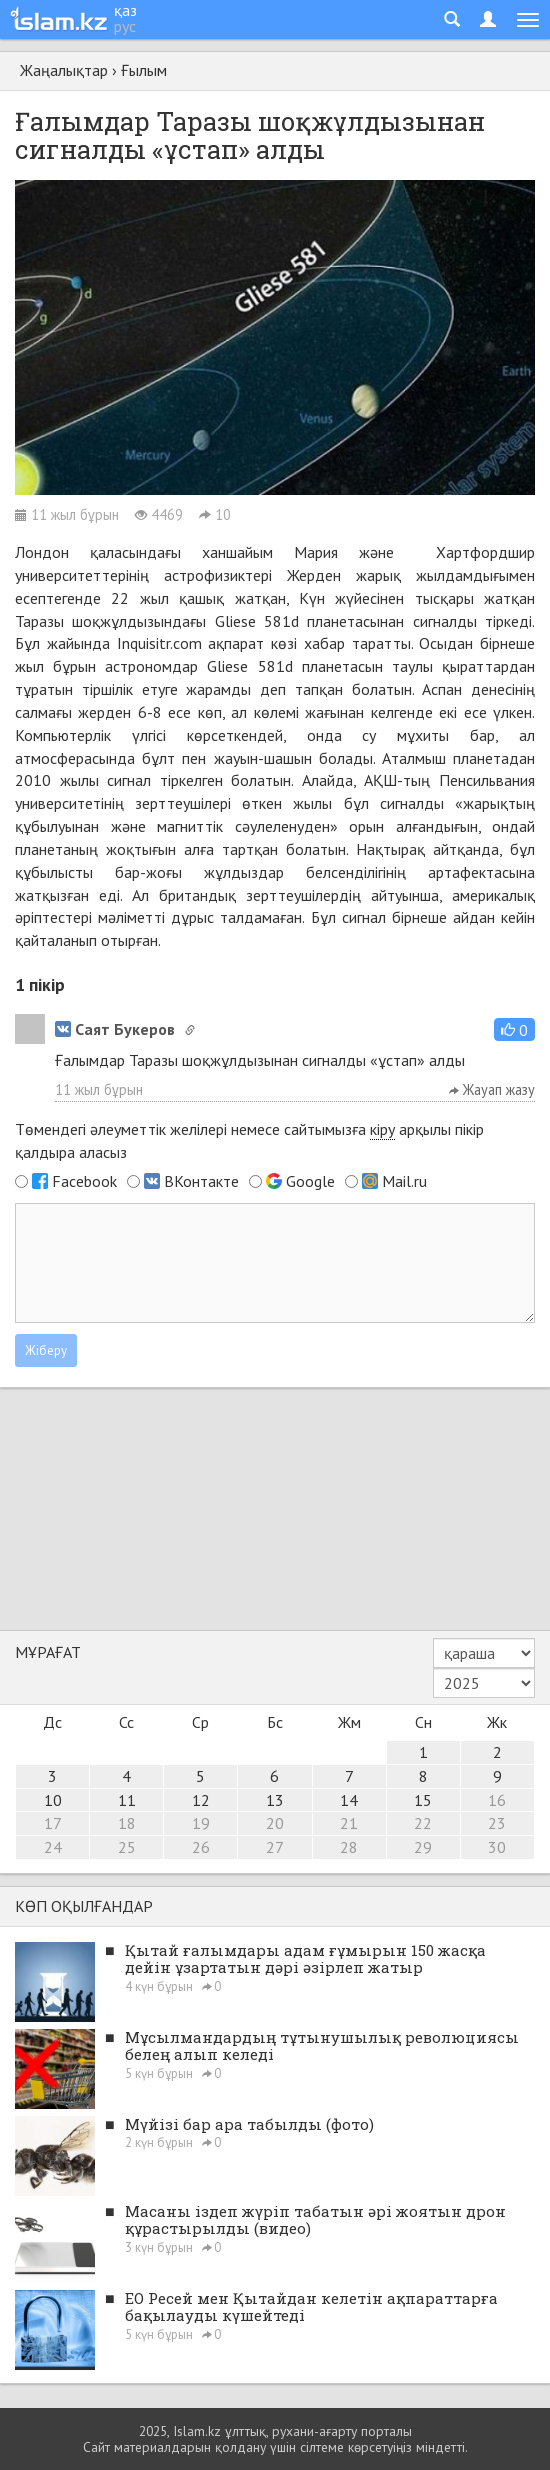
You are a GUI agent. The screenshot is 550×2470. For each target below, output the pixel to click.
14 (349, 1800)
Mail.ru (404, 1181)
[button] (514, 1029)
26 (201, 1847)
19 (201, 1823)
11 (127, 1800)
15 (423, 1800)
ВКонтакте (201, 1181)
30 (497, 1847)
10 (53, 1800)
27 (275, 1847)
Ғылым (144, 70)
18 (127, 1823)
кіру (382, 1129)
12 (201, 1800)
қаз (125, 10)
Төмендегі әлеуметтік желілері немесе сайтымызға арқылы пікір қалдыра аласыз (249, 1140)
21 (349, 1823)
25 (127, 1847)
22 (423, 1823)
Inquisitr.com (159, 643)
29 (423, 1847)
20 (275, 1823)
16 (497, 1800)
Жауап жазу (492, 1089)
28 (349, 1847)
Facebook (84, 1181)
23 (497, 1823)
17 (53, 1823)
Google (310, 1181)
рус (125, 26)
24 (53, 1847)
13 (275, 1800)
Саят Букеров (115, 1029)
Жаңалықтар (64, 70)
